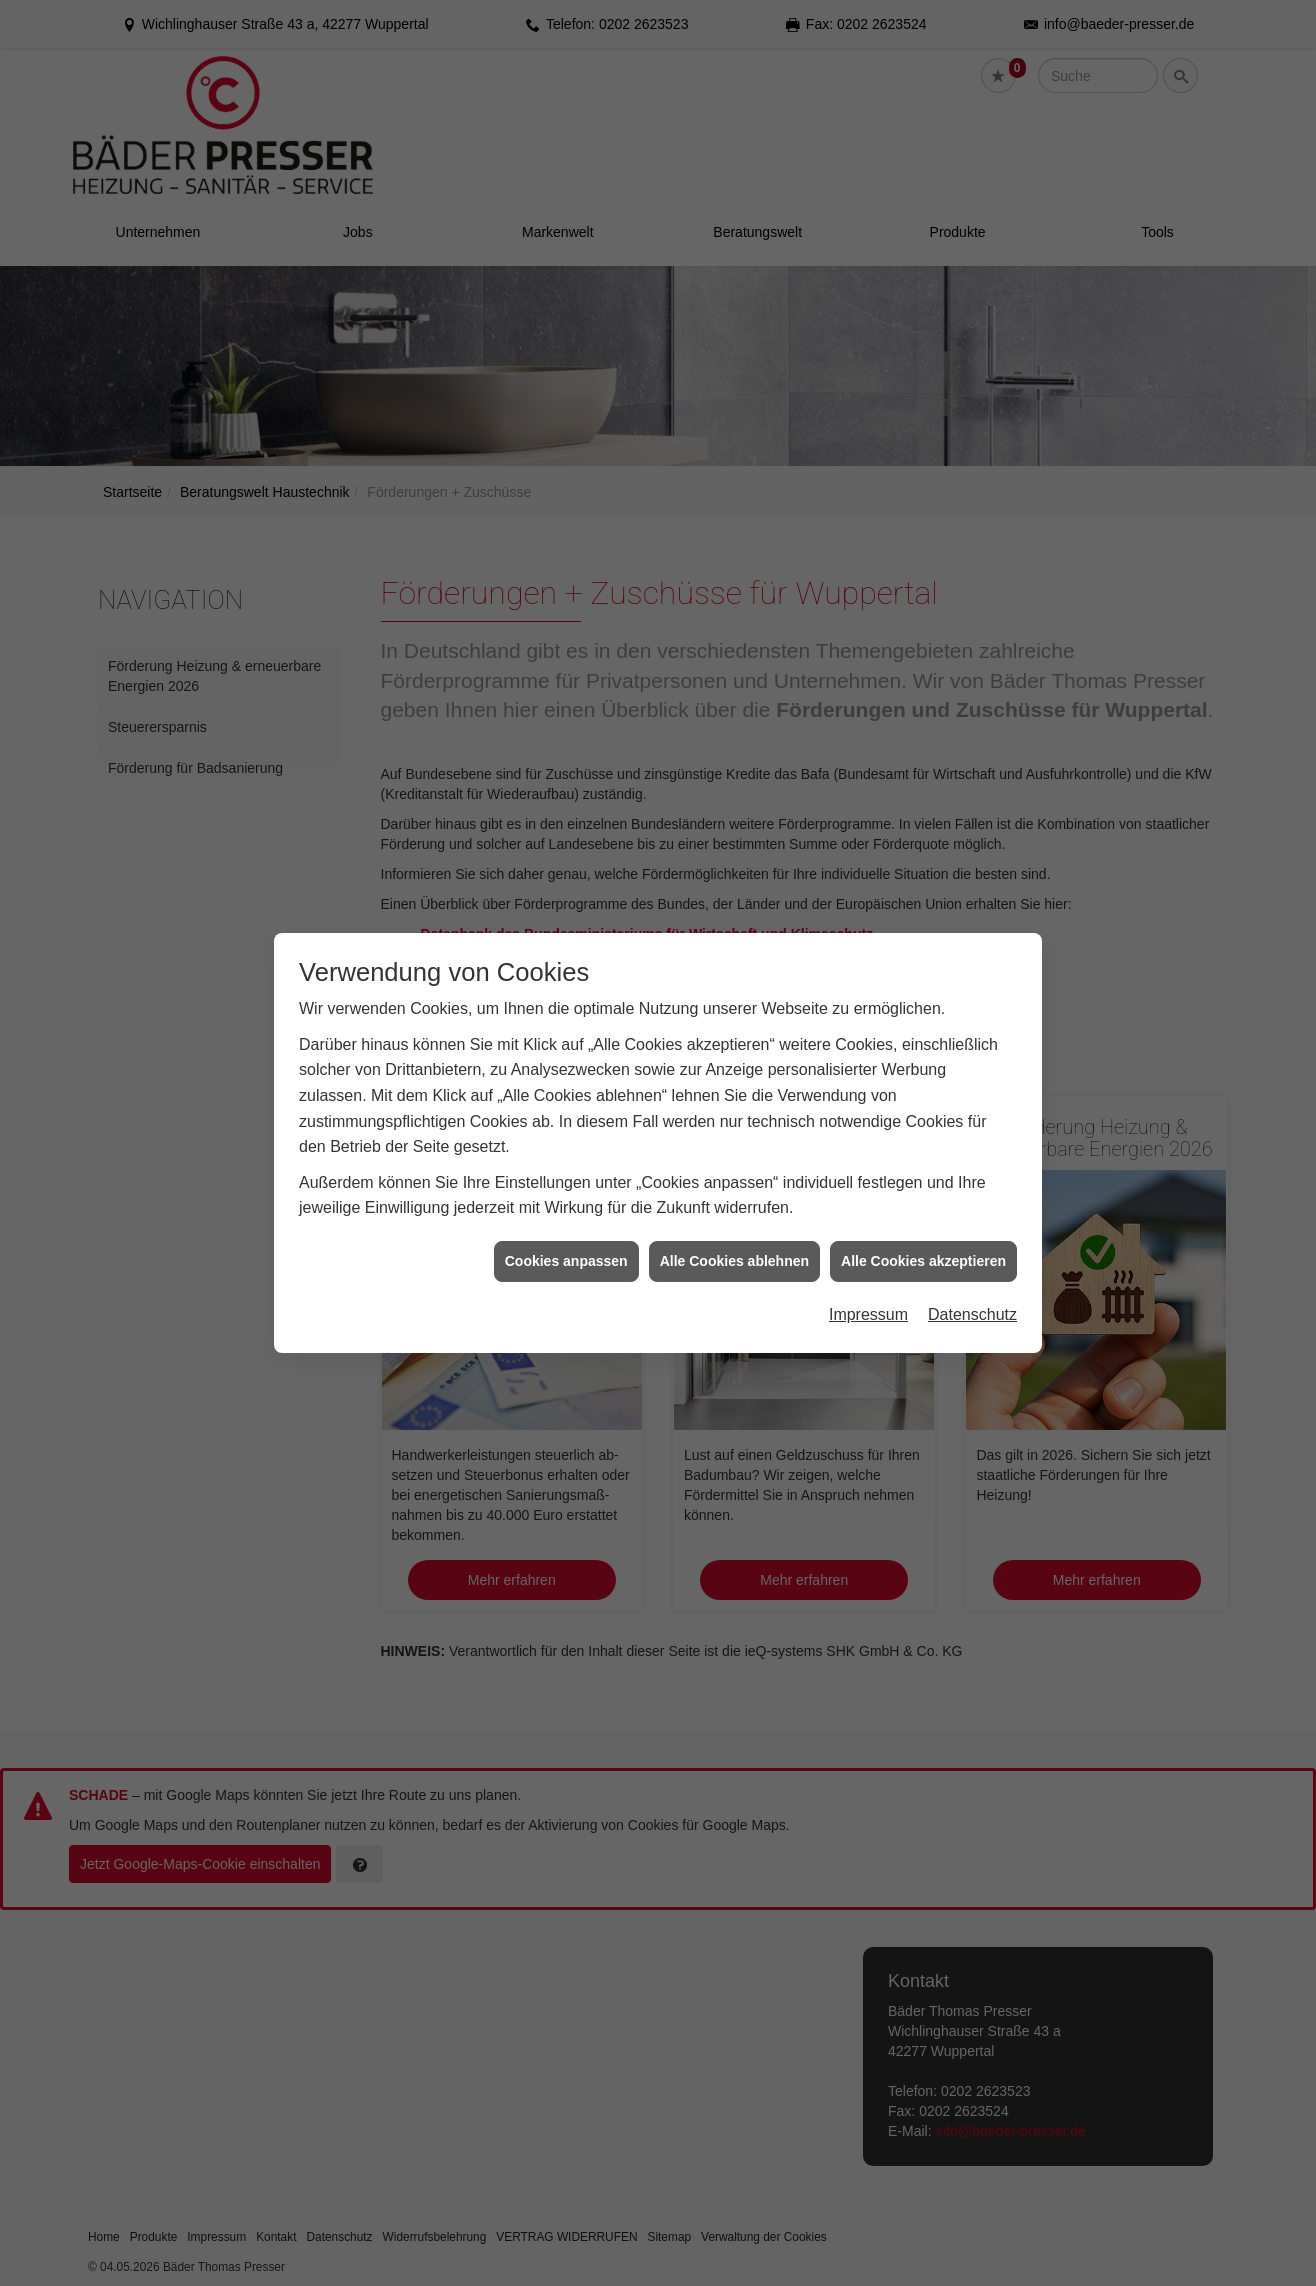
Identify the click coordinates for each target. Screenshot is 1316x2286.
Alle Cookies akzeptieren (923, 1248)
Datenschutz (972, 1302)
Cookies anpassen (566, 1248)
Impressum (868, 1302)
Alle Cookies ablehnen (734, 1248)
